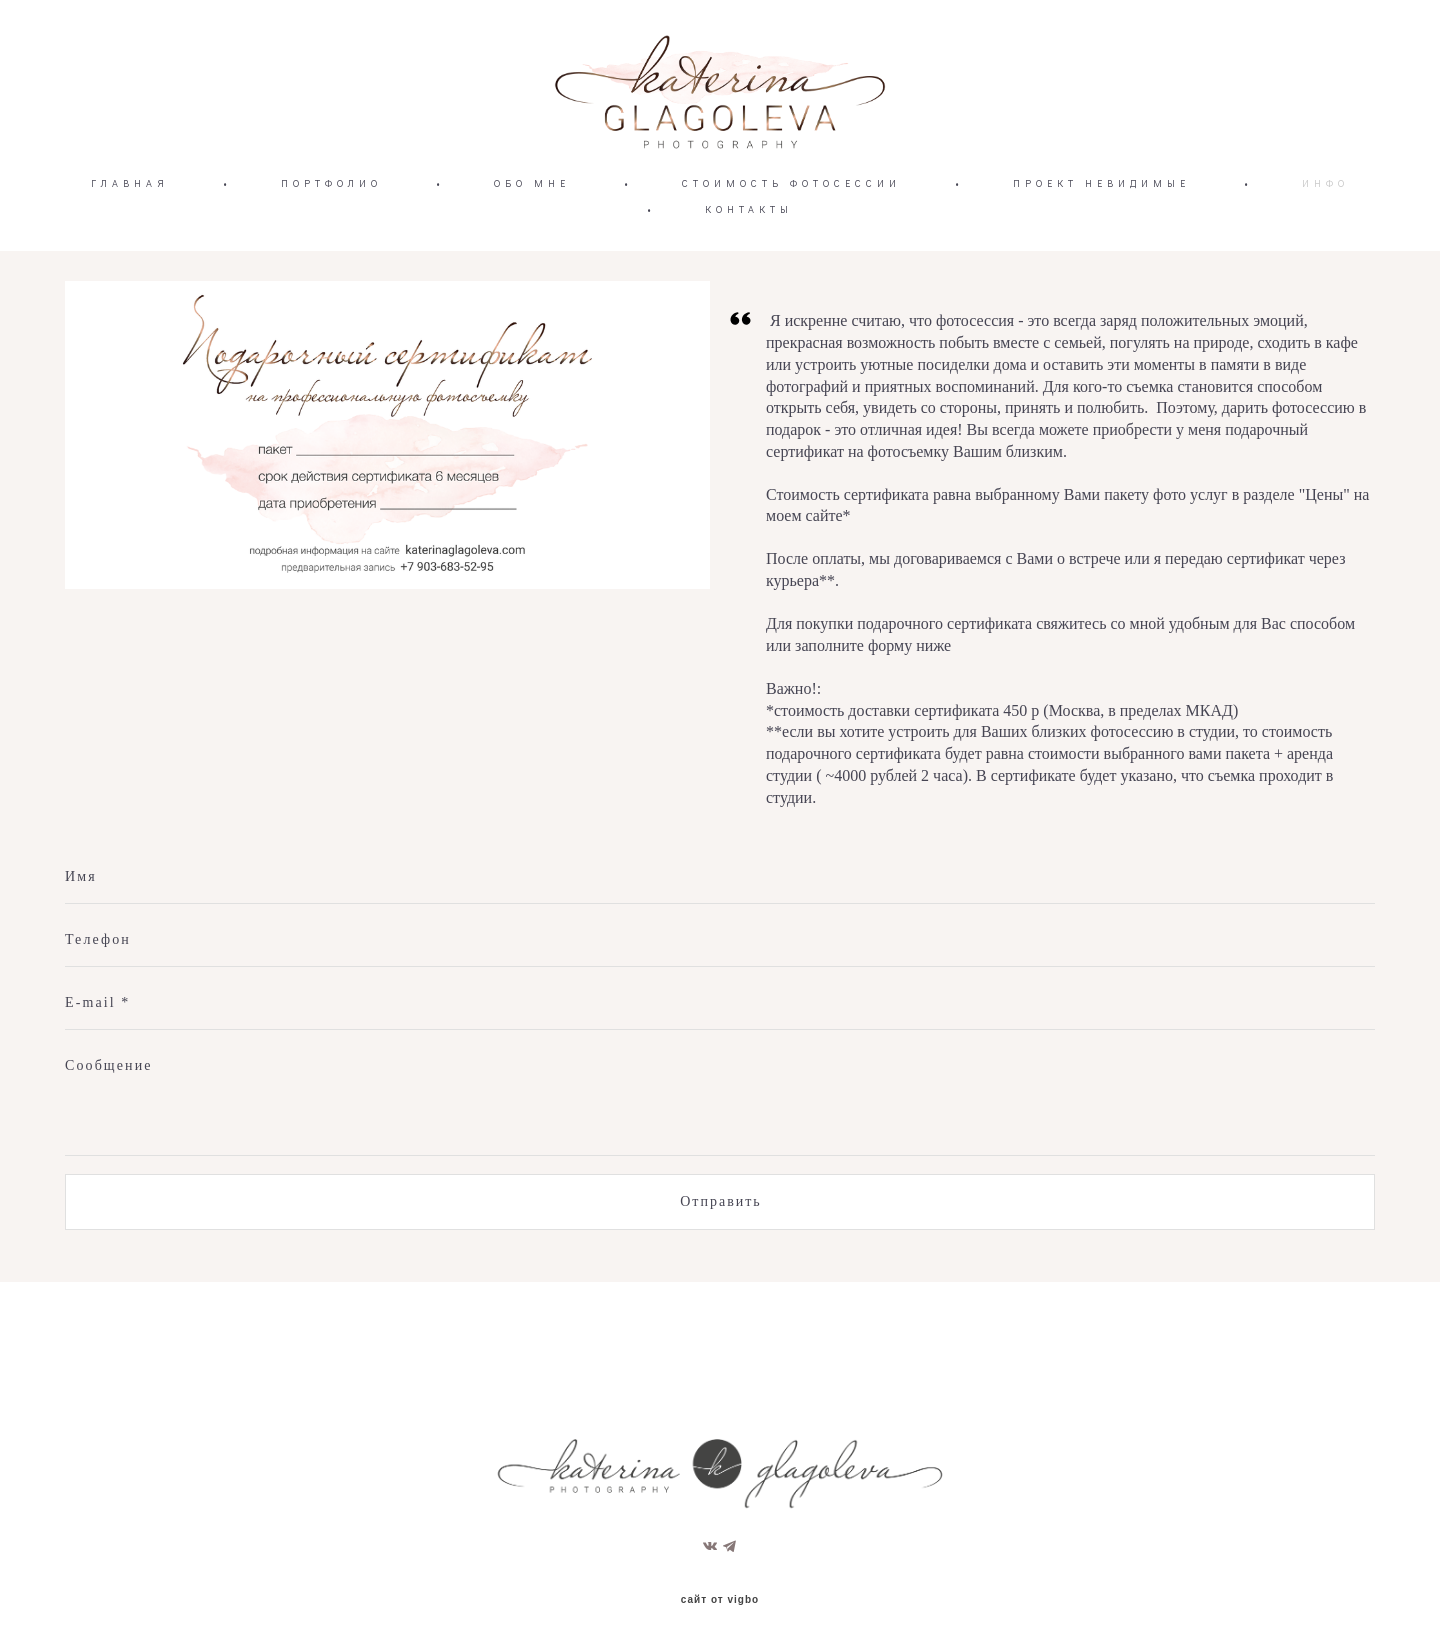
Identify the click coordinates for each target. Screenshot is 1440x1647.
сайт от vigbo (720, 1601)
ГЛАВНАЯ (130, 235)
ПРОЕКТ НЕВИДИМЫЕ (1101, 235)
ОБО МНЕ (532, 235)
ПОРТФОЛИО (331, 235)
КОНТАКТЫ (749, 261)
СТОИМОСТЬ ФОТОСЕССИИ (791, 235)
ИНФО (1325, 235)
